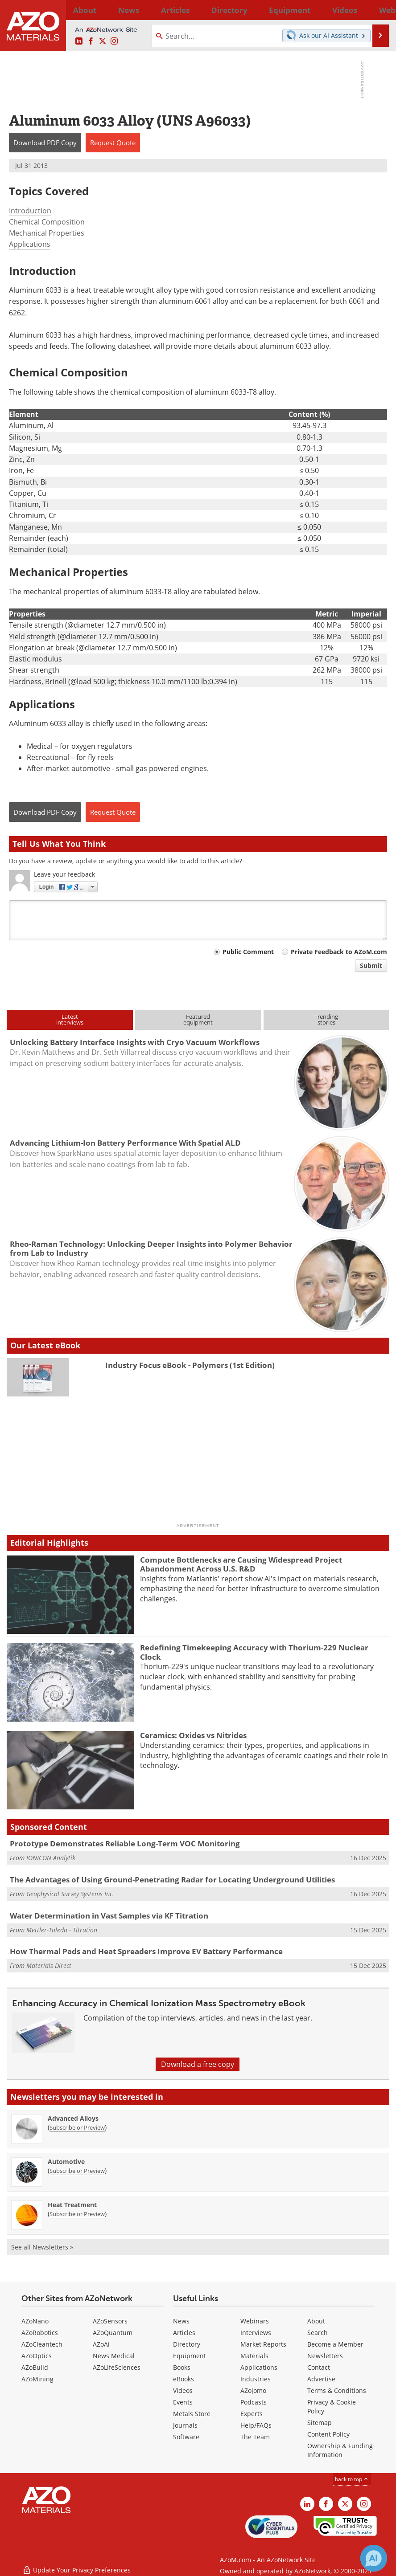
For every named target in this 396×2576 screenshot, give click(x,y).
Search (317, 2332)
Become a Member (335, 2344)
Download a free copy (197, 2064)
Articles (184, 2332)
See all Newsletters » (42, 2247)
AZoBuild (34, 2367)
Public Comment (248, 951)
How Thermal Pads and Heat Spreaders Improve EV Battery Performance (146, 1951)
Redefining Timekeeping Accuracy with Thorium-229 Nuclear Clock (254, 1652)
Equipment (189, 2355)
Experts (251, 2413)
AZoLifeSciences (116, 2367)
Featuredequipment (198, 1019)
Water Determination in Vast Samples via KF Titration (109, 1916)
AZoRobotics (39, 2332)
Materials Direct (48, 1965)
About (316, 2321)
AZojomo (253, 2390)
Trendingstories (326, 1019)
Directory (179, 9)
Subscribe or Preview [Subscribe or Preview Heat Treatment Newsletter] (77, 2214)
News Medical (114, 2355)
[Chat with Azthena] (373, 2558)
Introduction (30, 211)
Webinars (254, 2321)
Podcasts (253, 2402)
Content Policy (328, 2434)
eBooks (183, 2379)
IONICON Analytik (50, 1857)
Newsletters (325, 2355)
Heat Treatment (72, 2204)
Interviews (255, 2332)
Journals (185, 2425)
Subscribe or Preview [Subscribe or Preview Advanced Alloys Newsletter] (77, 2127)
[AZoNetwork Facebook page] (91, 41)
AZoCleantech (41, 2344)
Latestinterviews (69, 1019)
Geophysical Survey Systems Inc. (70, 1894)
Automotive (66, 2161)
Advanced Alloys (73, 2118)
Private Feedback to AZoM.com (339, 951)
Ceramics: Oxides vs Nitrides (193, 1735)
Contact (318, 2367)
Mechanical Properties (46, 233)
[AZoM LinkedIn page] (78, 41)
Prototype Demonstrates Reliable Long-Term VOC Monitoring (125, 1843)
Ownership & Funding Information (340, 2450)
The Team (255, 2437)
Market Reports (263, 2344)
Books (181, 2367)
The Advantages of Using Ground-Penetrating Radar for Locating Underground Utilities (172, 1879)
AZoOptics (36, 2355)
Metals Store (191, 2413)
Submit (371, 965)
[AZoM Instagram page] (114, 41)
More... (379, 9)
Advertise (321, 2379)
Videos (183, 2390)
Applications (29, 244)
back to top (352, 2479)
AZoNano (35, 2321)
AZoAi (101, 2344)
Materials (254, 2355)
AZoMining (37, 2379)
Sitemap (319, 2422)
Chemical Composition (47, 222)
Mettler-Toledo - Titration (61, 1930)
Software (186, 2437)
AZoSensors (110, 2321)
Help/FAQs (256, 2425)
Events (183, 2402)
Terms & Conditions (336, 2390)
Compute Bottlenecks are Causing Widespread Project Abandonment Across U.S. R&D (241, 1564)
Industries (255, 2379)
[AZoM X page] (102, 41)
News (181, 2321)
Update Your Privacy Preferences (76, 2564)
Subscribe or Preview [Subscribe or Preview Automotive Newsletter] (77, 2171)
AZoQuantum (112, 2332)
